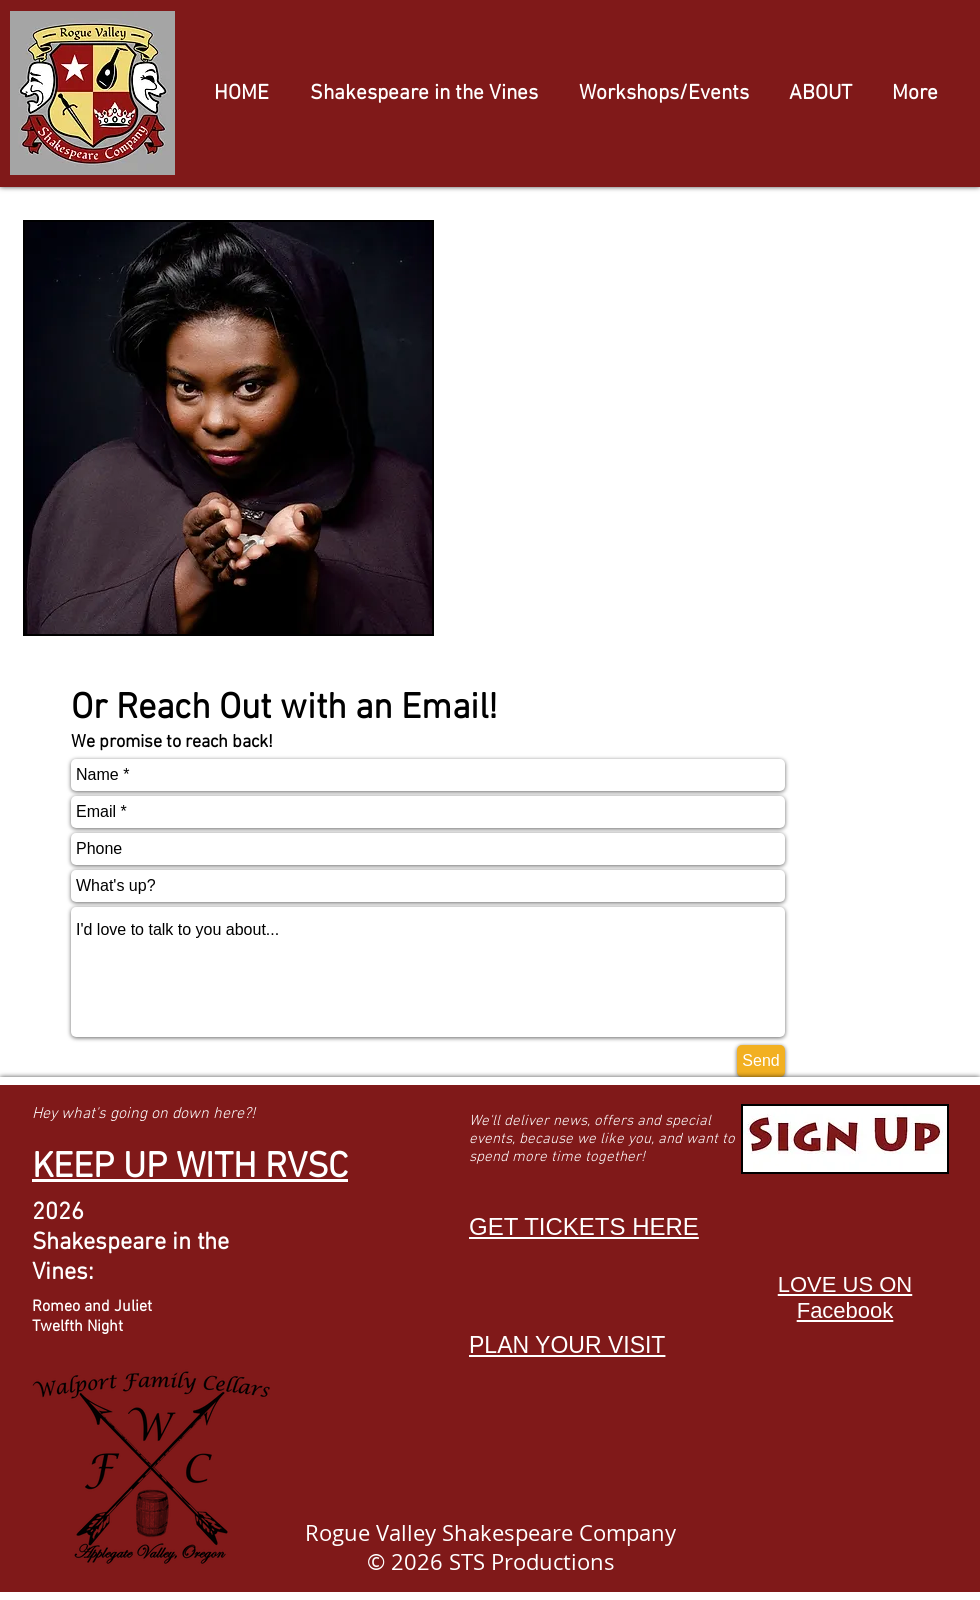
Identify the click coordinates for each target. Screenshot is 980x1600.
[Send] (761, 1061)
